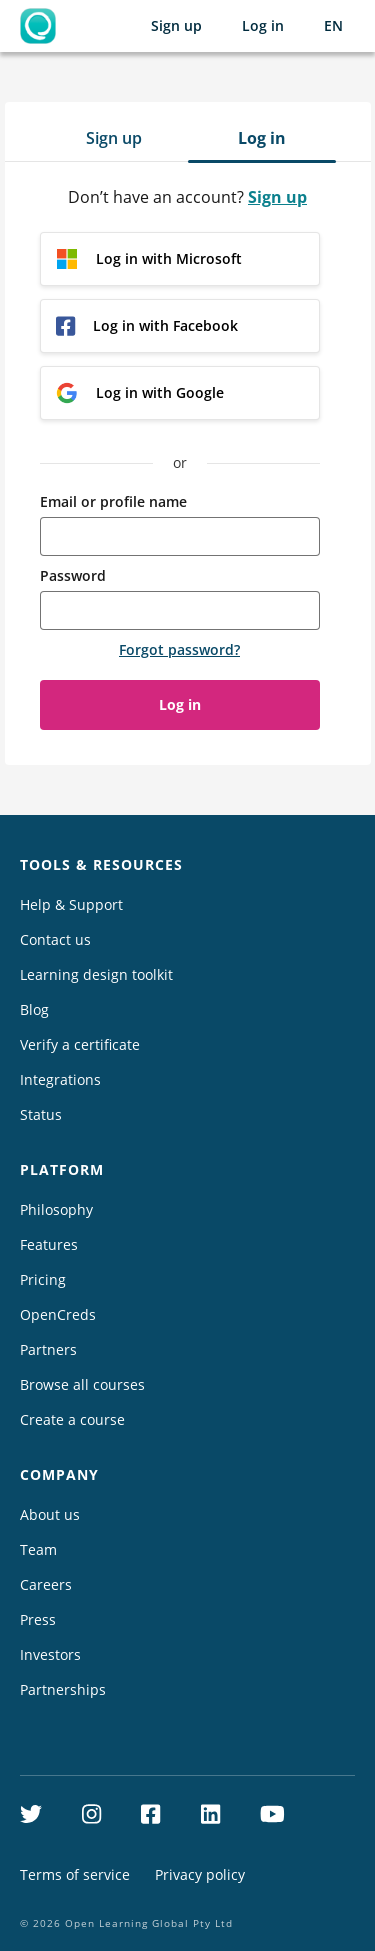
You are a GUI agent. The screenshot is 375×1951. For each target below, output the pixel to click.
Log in (263, 25)
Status (41, 1114)
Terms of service (75, 1874)
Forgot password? (179, 649)
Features (49, 1244)
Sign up (176, 25)
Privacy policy (200, 1874)
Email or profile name (113, 501)
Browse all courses (82, 1384)
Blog (34, 1009)
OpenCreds (58, 1314)
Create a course (72, 1419)
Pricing (43, 1279)
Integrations (60, 1079)
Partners (48, 1349)
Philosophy (56, 1209)
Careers (46, 1584)
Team (38, 1549)
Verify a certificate (80, 1044)
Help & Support (71, 904)
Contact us (55, 939)
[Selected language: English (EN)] (333, 26)
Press (38, 1619)
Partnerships (63, 1689)
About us (50, 1514)
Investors (50, 1654)
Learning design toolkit (96, 974)
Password (73, 575)
